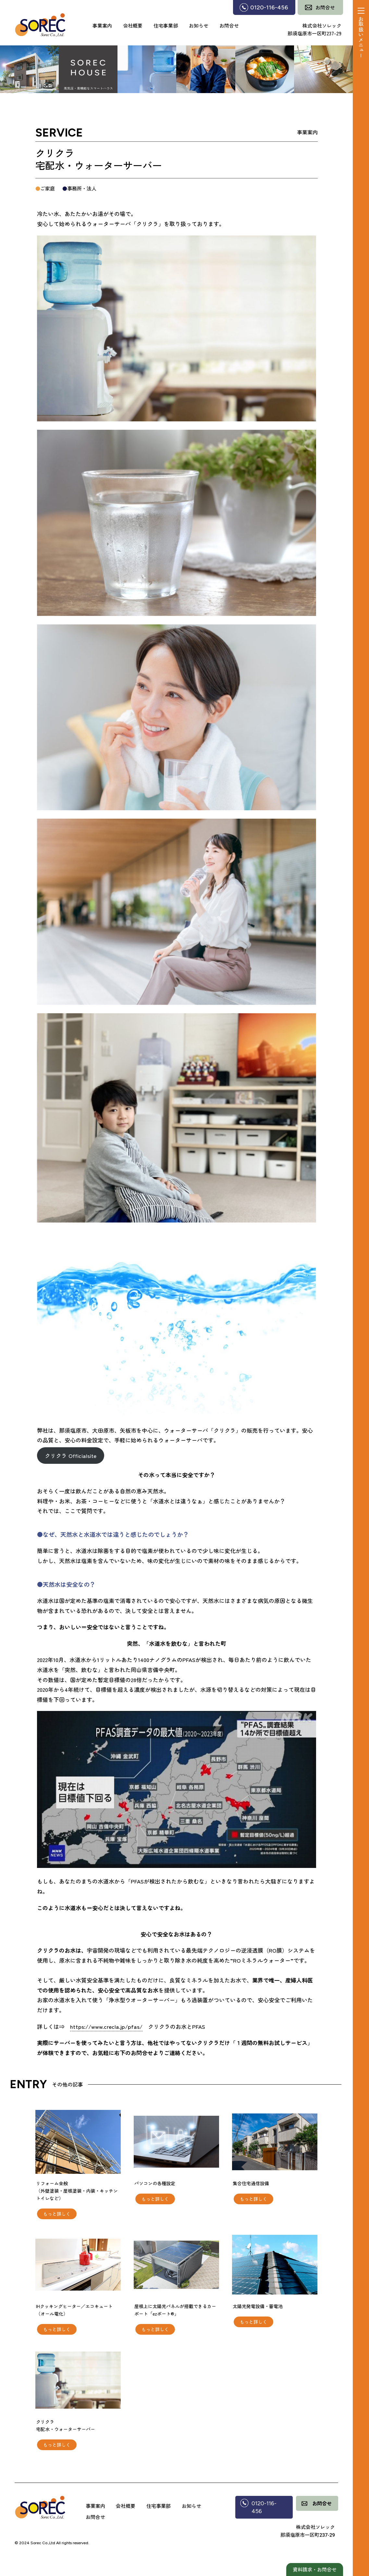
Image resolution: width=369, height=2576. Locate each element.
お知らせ (198, 25)
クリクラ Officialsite (70, 1455)
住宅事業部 (166, 25)
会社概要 (132, 25)
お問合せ (229, 25)
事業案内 (102, 25)
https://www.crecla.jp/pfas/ (106, 2026)
